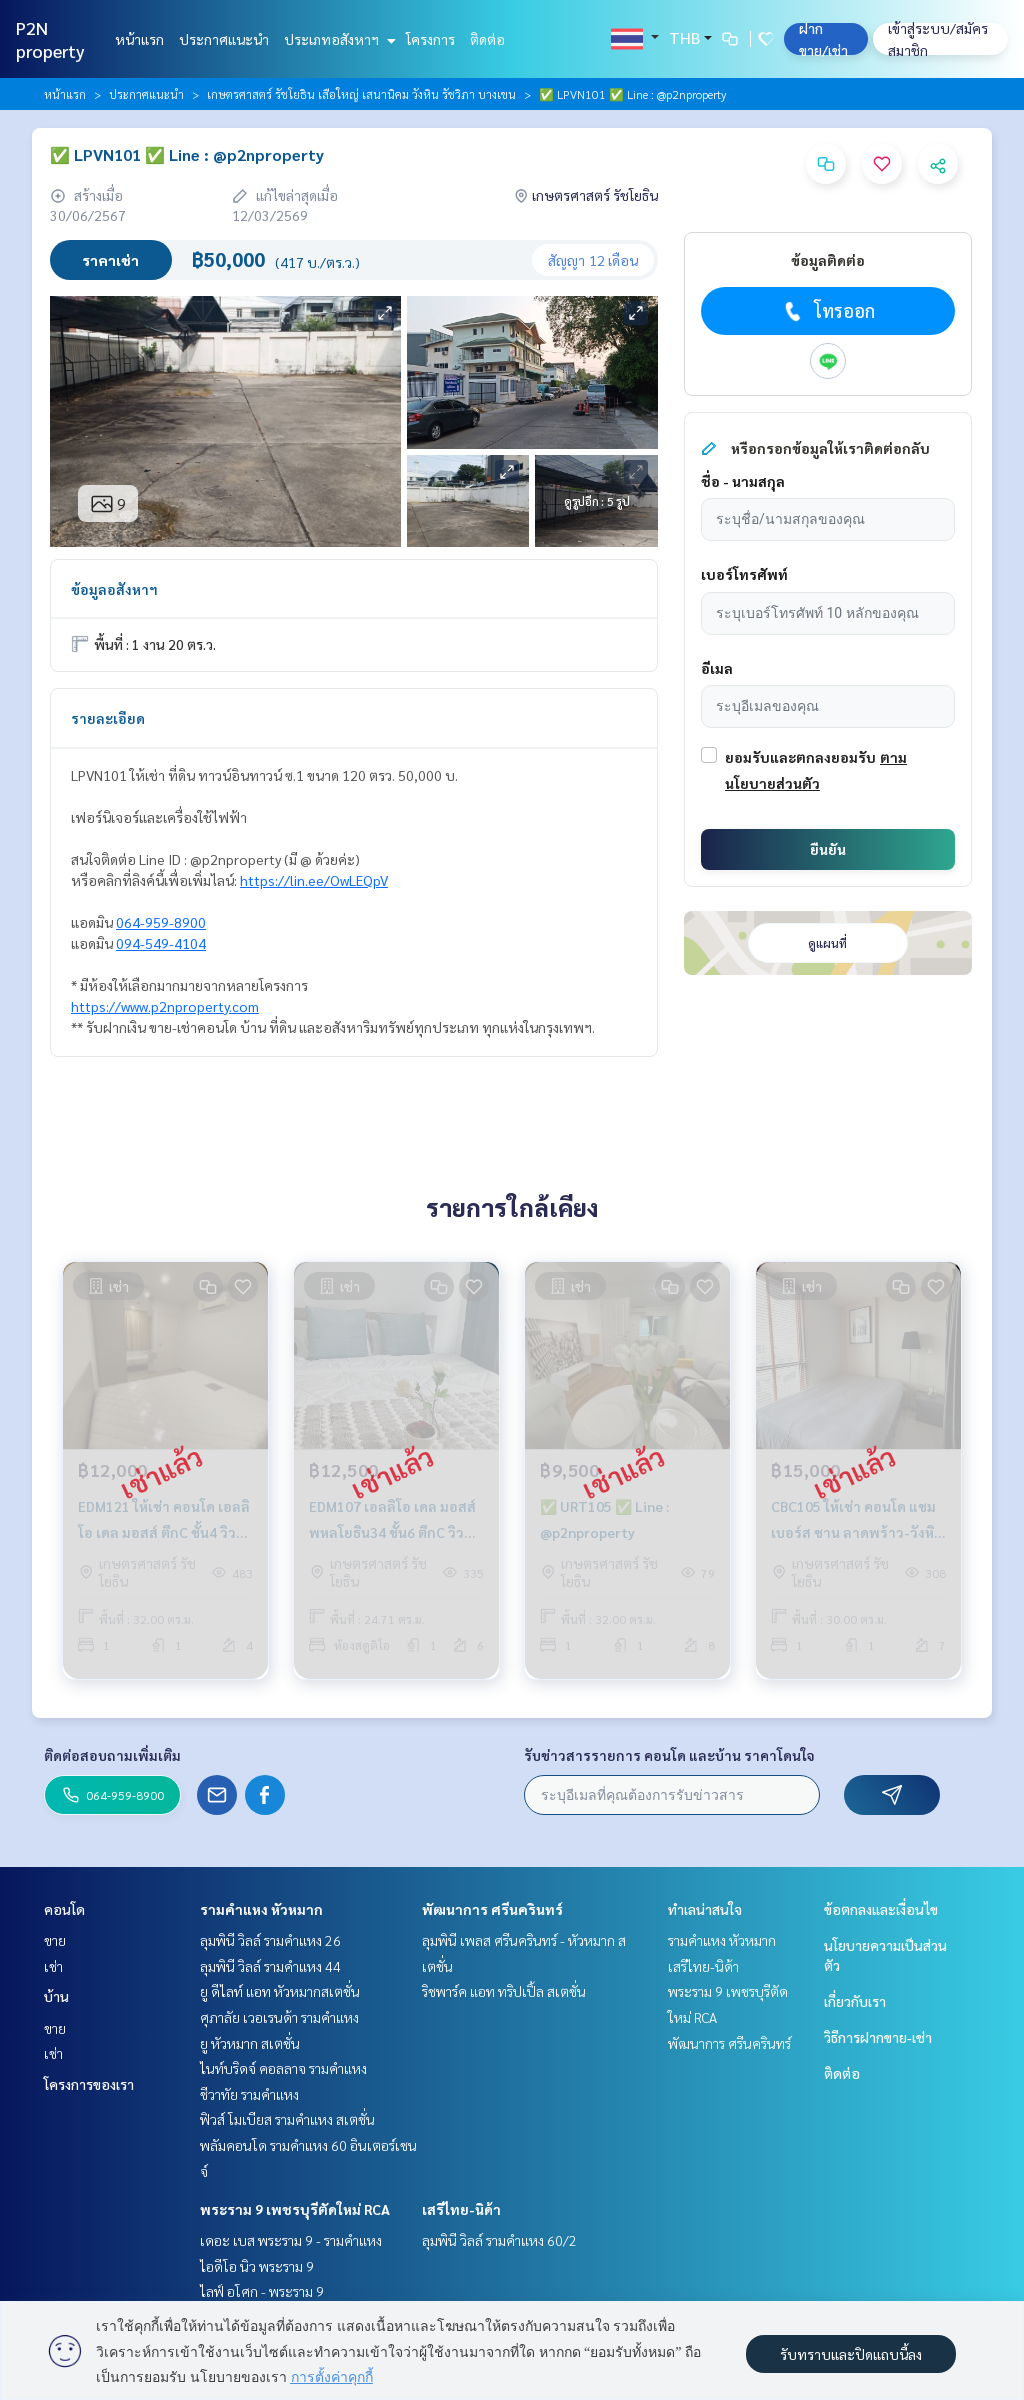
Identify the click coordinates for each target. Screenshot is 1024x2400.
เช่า (53, 1966)
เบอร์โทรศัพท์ (744, 574)
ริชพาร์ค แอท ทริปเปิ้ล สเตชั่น (504, 1991)
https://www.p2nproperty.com (165, 1006)
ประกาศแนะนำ (224, 39)
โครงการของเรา (89, 2084)
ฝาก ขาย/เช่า (823, 39)
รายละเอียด (108, 718)
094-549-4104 (161, 943)
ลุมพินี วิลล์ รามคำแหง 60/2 (499, 2240)
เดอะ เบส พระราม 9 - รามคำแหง (291, 2240)
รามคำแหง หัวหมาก (261, 1909)
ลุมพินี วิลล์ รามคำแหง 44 (270, 1966)
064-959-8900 (161, 922)
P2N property (50, 39)
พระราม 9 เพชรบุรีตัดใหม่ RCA (295, 2209)
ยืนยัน (828, 849)
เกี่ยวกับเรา (855, 2001)
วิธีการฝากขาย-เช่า (878, 2037)
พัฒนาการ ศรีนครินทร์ (492, 1909)
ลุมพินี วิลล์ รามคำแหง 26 (270, 1940)
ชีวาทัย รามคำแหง (249, 2094)
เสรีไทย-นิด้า (461, 2209)
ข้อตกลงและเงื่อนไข (881, 1909)
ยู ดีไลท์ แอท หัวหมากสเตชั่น (280, 1991)
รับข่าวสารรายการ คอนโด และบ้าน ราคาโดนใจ (669, 1755)
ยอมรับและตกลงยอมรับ (800, 757)
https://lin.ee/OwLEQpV (314, 880)
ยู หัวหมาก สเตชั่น (250, 2043)
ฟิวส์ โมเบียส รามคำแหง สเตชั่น (287, 2119)
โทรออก (827, 311)
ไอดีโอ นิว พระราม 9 (257, 2266)
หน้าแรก (139, 39)
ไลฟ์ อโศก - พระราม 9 (262, 2291)
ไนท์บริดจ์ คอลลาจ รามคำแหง (283, 2068)
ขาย (55, 1940)
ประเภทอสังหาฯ (337, 39)
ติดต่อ (487, 39)
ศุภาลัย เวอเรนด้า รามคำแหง (279, 2017)
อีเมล (717, 668)
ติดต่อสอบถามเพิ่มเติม (112, 1755)
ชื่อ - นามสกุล (743, 481)
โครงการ (430, 39)
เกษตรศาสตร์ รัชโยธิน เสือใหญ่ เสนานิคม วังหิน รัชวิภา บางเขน (361, 94)
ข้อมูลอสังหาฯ (114, 589)
